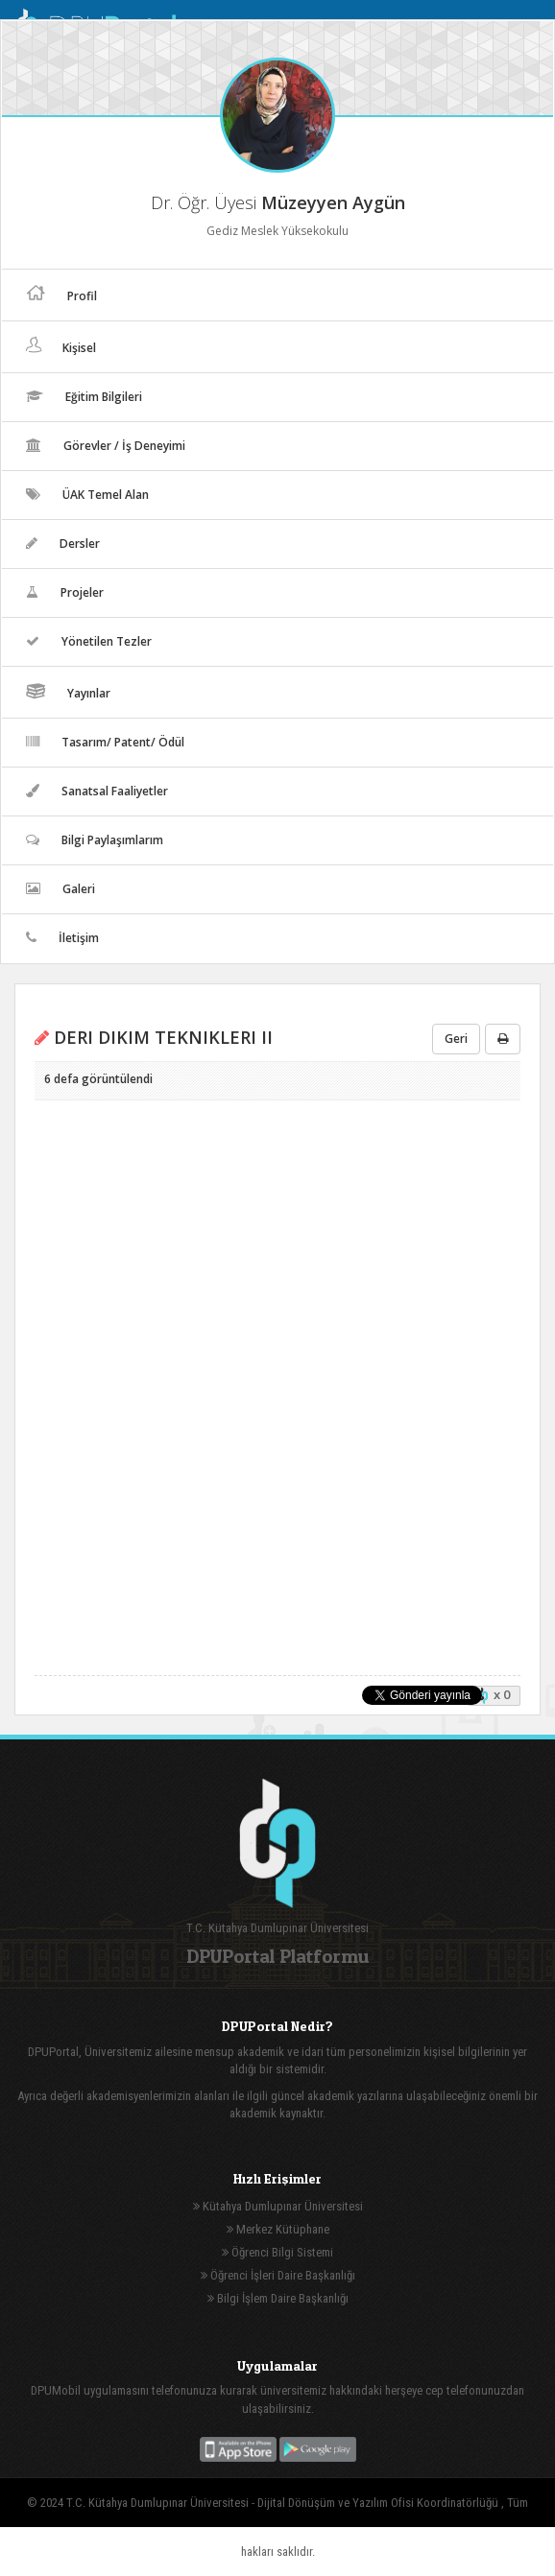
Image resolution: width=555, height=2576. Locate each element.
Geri (456, 1038)
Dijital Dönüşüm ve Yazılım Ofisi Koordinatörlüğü (379, 2502)
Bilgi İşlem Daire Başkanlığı (278, 2298)
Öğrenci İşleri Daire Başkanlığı (278, 2275)
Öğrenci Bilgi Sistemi (277, 2252)
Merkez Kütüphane (278, 2229)
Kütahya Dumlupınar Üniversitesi (278, 2206)
